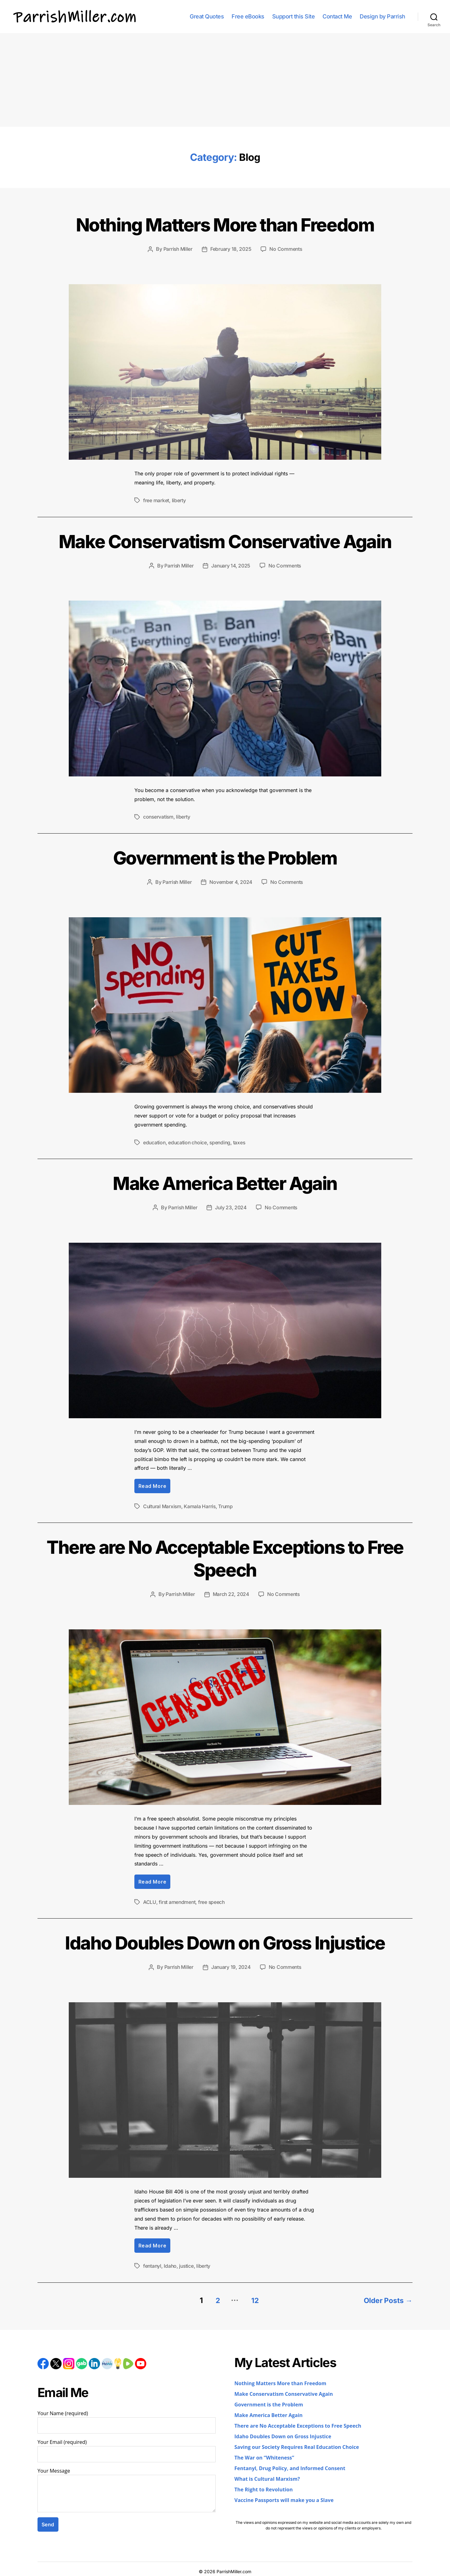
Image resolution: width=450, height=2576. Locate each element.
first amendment (177, 1900)
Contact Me (337, 16)
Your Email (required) (127, 2447)
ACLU (149, 1900)
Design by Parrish (382, 16)
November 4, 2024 (231, 881)
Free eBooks (248, 16)
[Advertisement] (225, 80)
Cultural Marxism (162, 1505)
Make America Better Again (225, 1181)
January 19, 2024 (231, 1965)
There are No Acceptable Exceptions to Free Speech (225, 1556)
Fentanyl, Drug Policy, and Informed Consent (289, 2465)
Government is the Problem (225, 856)
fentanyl (152, 2264)
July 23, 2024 (231, 1206)
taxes (242, 1141)
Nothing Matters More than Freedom (225, 224)
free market (156, 500)
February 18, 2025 (231, 249)
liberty (179, 500)
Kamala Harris (201, 1505)
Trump (227, 1505)
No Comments (286, 249)
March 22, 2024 (231, 1592)
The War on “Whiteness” (264, 2455)
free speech (212, 1900)
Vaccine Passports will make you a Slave (283, 2497)
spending (222, 1141)
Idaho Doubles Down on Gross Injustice (225, 1940)
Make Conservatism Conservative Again (225, 540)
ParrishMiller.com (234, 2568)
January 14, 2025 (231, 565)
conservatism (158, 816)
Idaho (171, 2264)
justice (187, 2264)
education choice (188, 1141)
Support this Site (293, 16)
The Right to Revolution (263, 2487)
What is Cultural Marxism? (267, 2476)
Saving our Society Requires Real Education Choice (296, 2444)
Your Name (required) (127, 2418)
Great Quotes (207, 16)
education (154, 1141)
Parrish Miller (177, 249)
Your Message (127, 2487)
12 (253, 2297)
